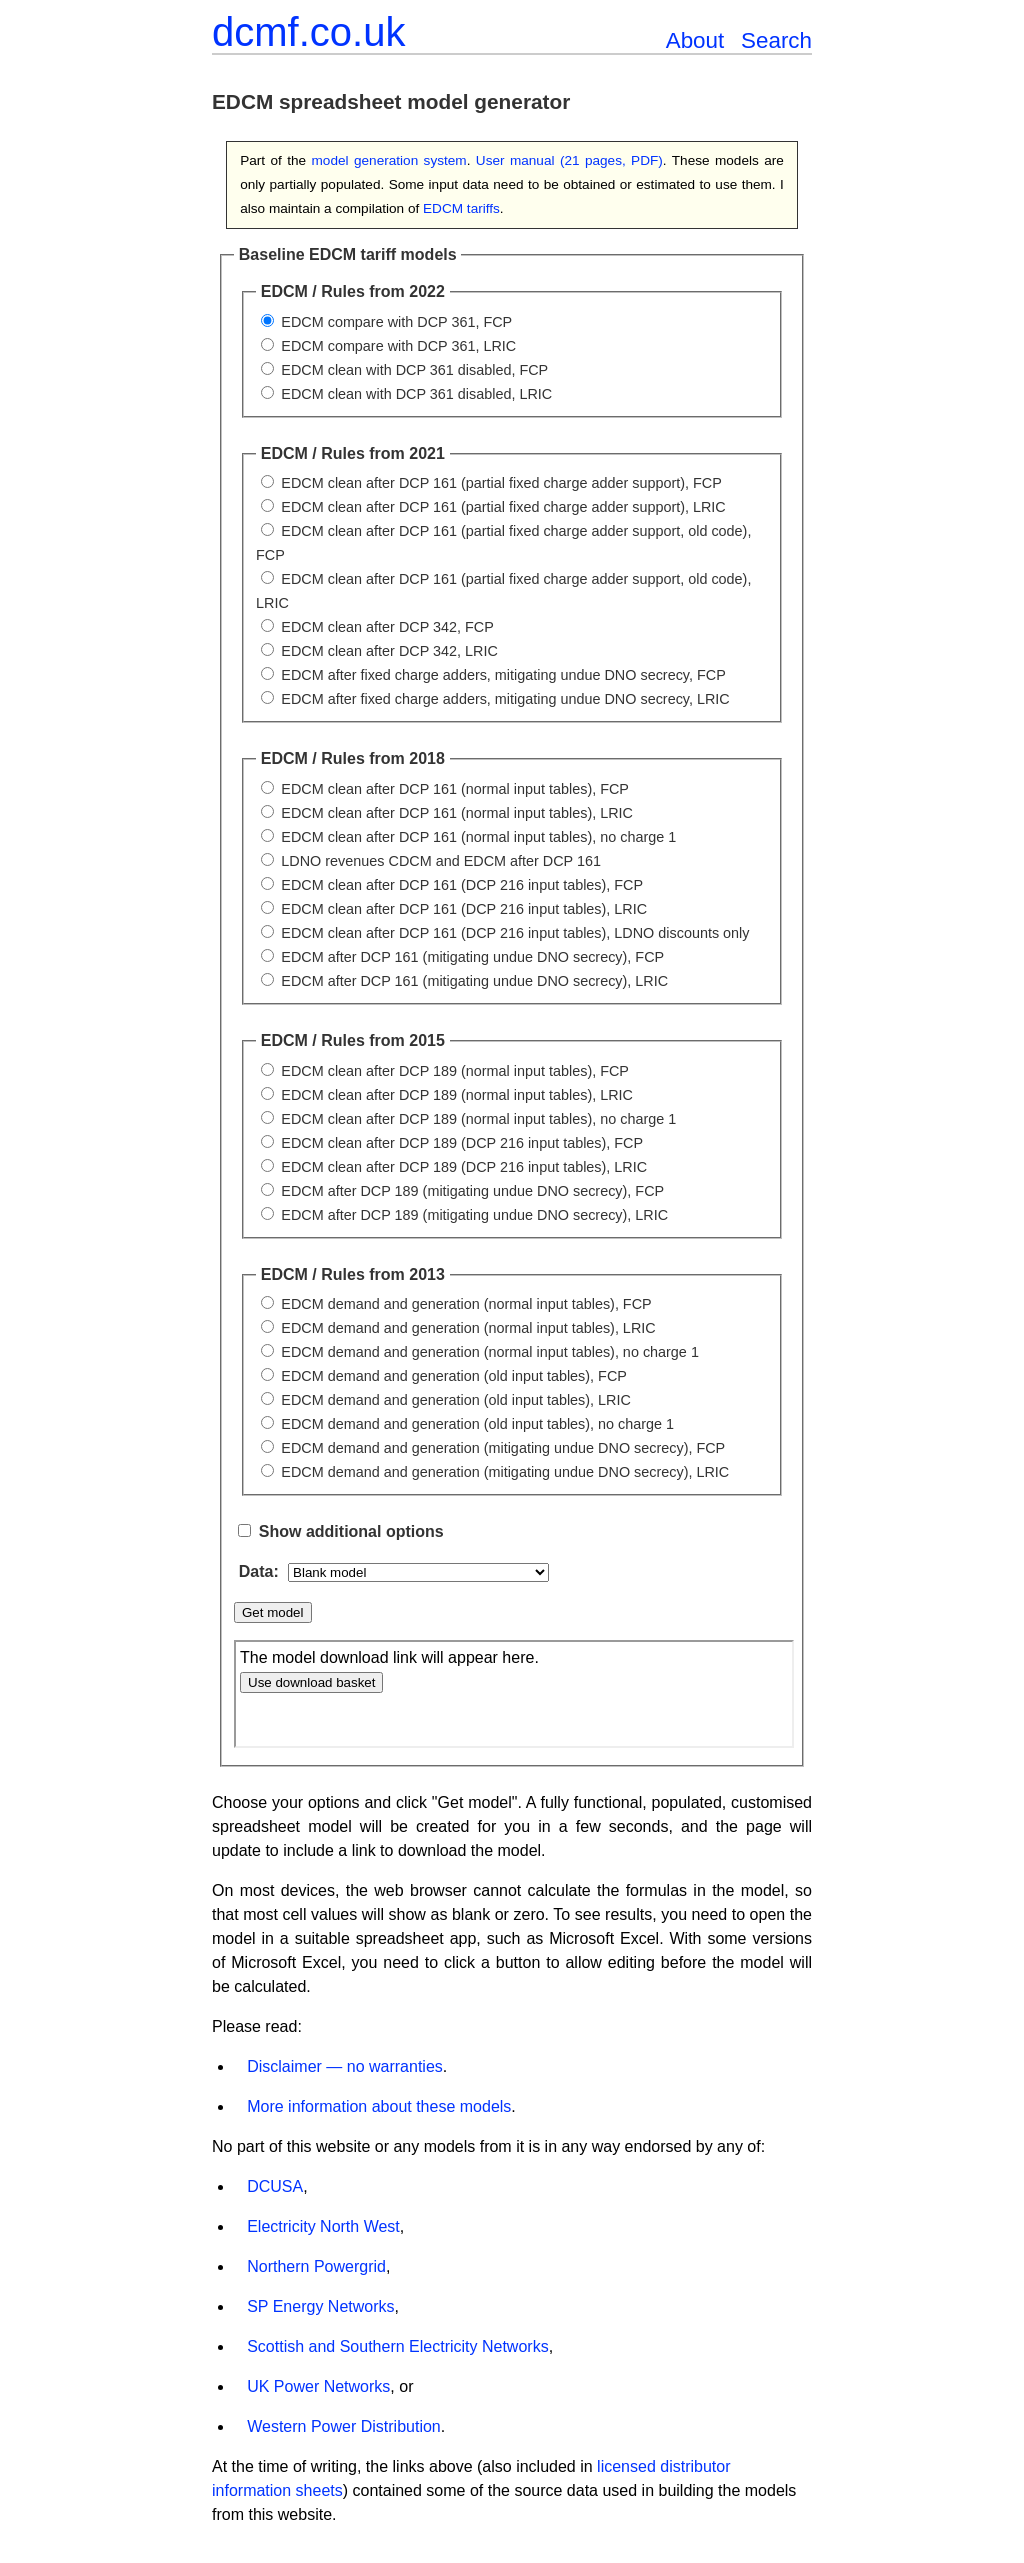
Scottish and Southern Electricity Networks (397, 2346)
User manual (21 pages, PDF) (569, 160)
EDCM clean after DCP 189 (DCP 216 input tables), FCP (462, 1143)
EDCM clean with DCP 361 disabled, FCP (414, 370)
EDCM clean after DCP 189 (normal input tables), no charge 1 (478, 1119)
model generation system (389, 160)
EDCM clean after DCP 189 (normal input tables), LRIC (457, 1095)
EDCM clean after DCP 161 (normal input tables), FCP (455, 789)
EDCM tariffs (461, 208)
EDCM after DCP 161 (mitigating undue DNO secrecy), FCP (472, 957)
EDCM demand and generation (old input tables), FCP (454, 1376)
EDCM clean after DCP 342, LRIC (389, 651)
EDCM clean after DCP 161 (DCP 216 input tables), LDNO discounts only (515, 933)
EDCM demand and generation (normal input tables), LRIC (468, 1328)
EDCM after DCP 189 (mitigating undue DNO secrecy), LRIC (474, 1215)
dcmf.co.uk (308, 32)
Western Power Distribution (344, 2426)
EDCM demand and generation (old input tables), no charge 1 (477, 1424)
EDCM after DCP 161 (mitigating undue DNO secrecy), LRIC (474, 981)
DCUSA (275, 2186)
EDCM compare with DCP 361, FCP (396, 322)
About (695, 40)
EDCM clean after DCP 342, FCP (387, 627)
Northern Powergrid (316, 2266)
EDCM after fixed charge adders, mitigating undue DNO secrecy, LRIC (505, 699)
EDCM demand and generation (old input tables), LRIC (456, 1400)
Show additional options (351, 1531)
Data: (261, 1571)
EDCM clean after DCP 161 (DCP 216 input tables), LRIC (464, 909)
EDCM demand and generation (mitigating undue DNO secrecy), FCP (503, 1448)
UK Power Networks (318, 2386)
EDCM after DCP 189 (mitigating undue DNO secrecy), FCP (472, 1191)
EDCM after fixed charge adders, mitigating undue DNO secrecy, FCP (503, 675)
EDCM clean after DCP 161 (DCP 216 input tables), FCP (462, 885)
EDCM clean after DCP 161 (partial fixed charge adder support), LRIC (503, 507)
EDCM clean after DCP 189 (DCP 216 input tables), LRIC (464, 1167)
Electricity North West (323, 2226)
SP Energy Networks (320, 2306)
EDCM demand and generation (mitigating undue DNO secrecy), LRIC (505, 1472)
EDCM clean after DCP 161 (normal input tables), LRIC (457, 813)
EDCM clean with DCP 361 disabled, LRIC (416, 394)
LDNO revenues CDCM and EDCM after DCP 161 (441, 861)
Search (776, 40)
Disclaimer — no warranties (345, 2066)
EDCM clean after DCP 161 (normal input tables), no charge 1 (478, 837)
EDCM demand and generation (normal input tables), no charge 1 (490, 1352)
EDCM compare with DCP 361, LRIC (398, 346)
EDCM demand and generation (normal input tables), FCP (466, 1304)
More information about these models (379, 2106)
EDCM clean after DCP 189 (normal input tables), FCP (455, 1071)
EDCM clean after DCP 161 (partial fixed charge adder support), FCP (501, 483)
